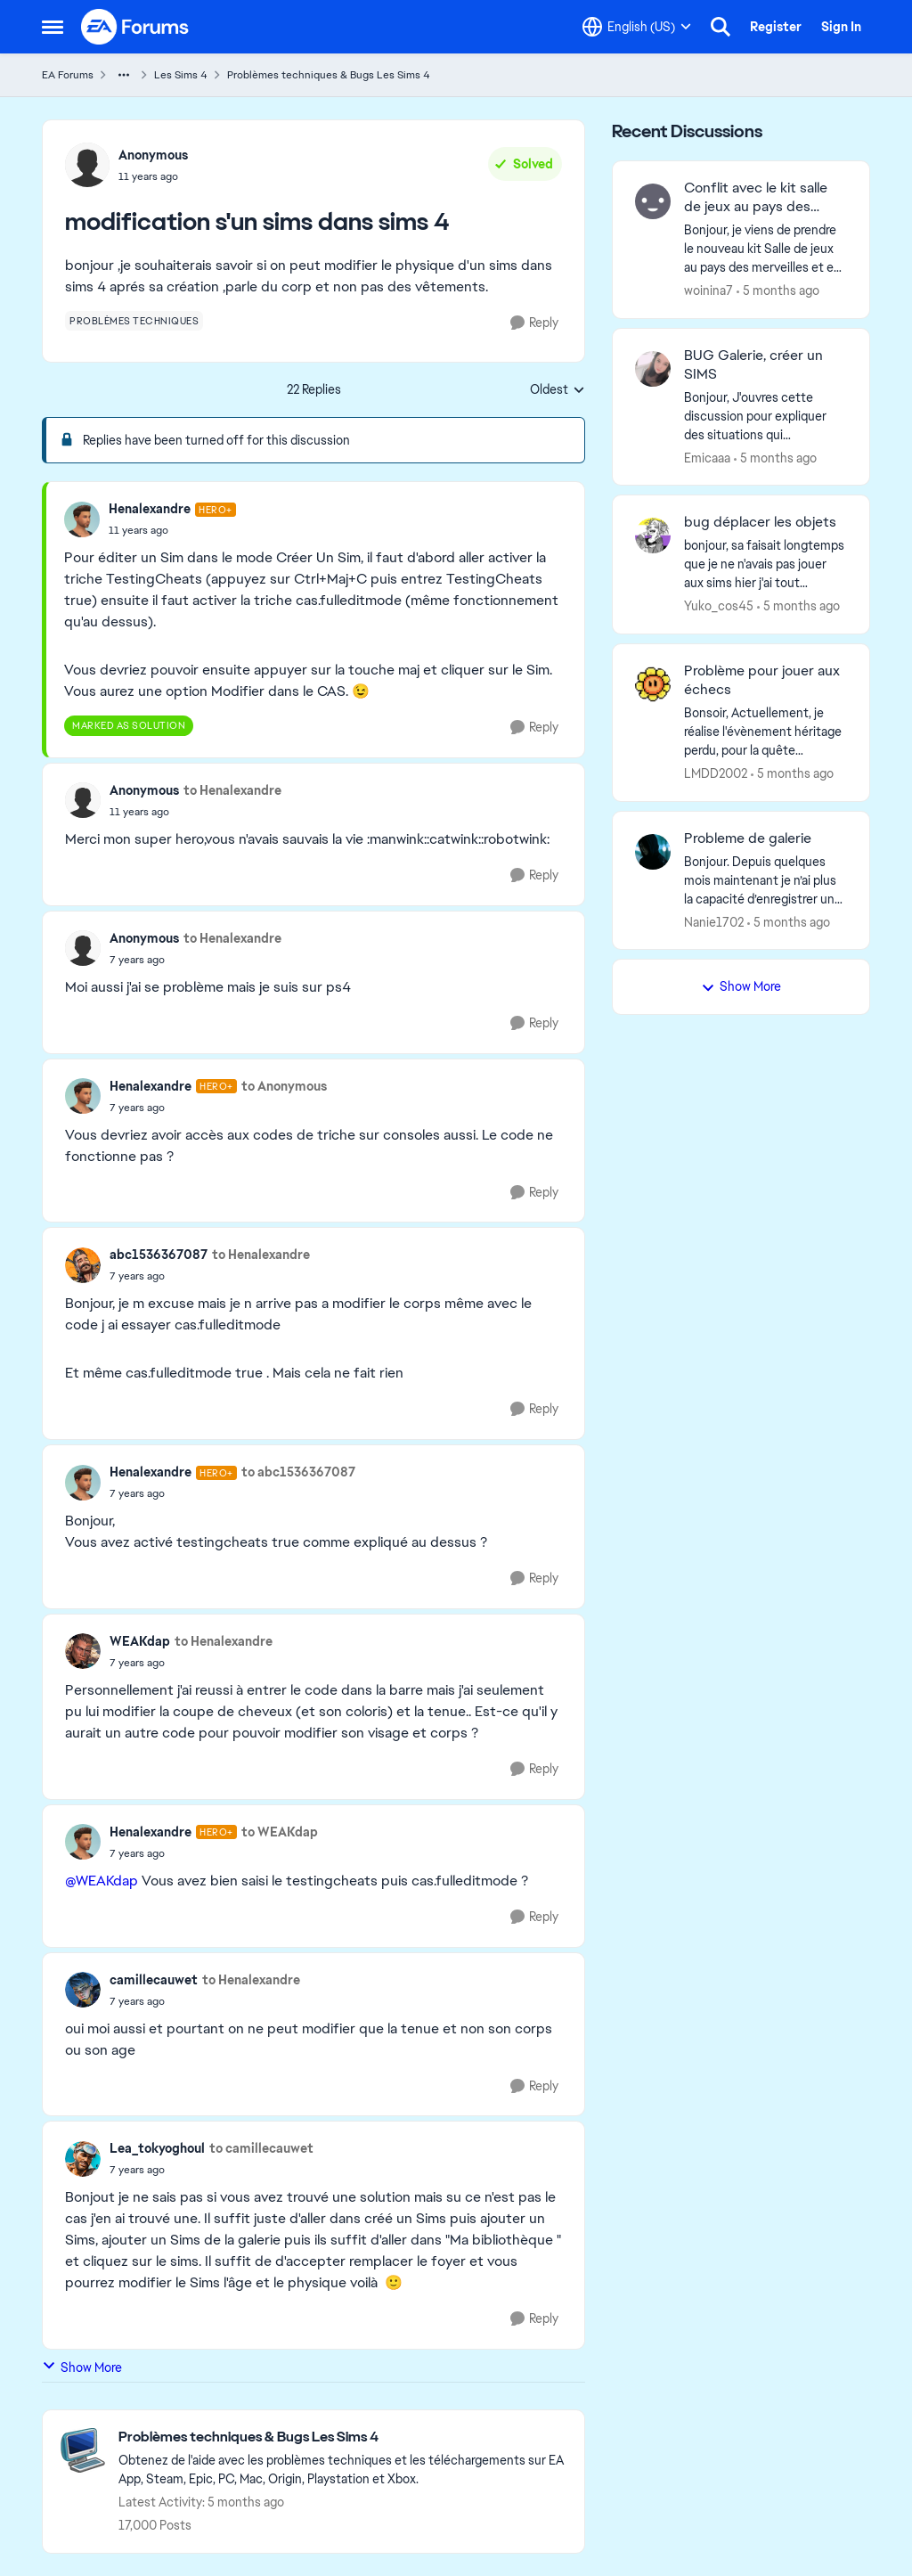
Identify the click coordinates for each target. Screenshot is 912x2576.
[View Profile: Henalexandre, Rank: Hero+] (82, 519)
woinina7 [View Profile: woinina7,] (708, 290)
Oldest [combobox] (557, 390)
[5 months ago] (778, 291)
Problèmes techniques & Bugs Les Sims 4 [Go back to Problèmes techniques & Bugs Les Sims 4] (328, 75)
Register (776, 27)
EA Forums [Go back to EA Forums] (68, 75)
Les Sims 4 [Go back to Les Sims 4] (181, 75)
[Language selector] (636, 27)
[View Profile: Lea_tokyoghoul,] (83, 2159)
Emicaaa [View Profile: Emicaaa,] (707, 457)
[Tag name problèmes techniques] (134, 321)
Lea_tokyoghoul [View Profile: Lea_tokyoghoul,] (157, 2148)
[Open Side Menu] (52, 26)
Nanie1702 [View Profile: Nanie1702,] (714, 921)
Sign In (841, 27)
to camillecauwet (261, 2148)
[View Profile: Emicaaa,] (653, 369)
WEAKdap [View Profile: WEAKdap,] (140, 1641)
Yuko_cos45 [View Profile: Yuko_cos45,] (718, 606)
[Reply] (534, 323)
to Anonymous (284, 1086)
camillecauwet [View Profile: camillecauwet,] (154, 1980)
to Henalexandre (232, 790)
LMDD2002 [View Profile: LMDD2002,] (715, 773)
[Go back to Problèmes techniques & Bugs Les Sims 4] (342, 2437)
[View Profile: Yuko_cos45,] (653, 535)
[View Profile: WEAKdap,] (83, 1651)
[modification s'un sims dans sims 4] (172, 530)
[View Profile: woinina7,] (653, 201)
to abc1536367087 (298, 1472)
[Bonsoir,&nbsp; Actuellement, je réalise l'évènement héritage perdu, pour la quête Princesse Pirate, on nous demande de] (765, 732)
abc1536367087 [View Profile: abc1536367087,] (159, 1255)
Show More (82, 2367)
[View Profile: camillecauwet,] (83, 1990)
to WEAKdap (279, 1832)
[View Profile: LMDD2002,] (653, 684)
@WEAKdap (101, 1880)
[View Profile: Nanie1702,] (653, 852)
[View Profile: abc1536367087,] (83, 1265)
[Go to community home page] (135, 27)
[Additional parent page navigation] (123, 74)
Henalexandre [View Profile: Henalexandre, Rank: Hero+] (150, 509)
